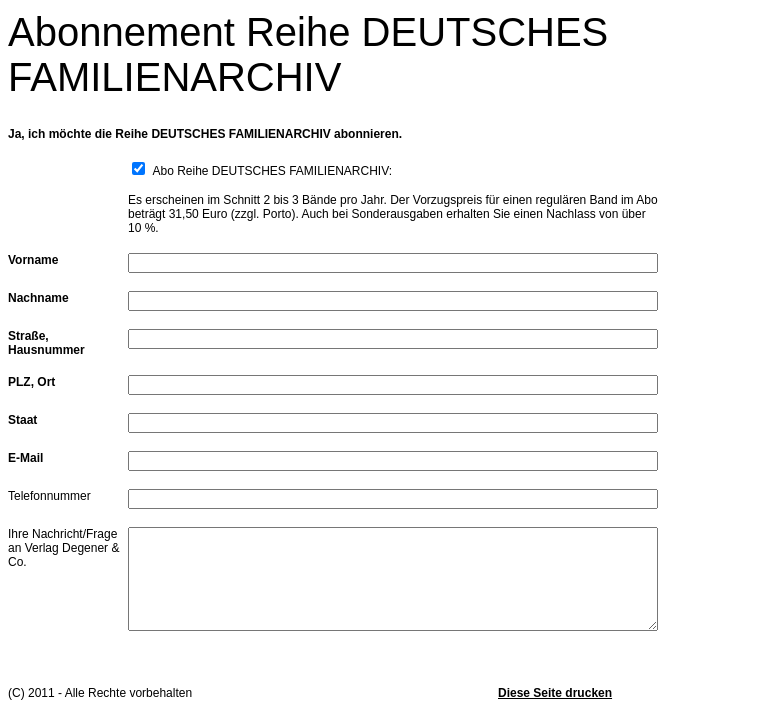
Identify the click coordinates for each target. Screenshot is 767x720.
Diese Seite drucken (555, 693)
